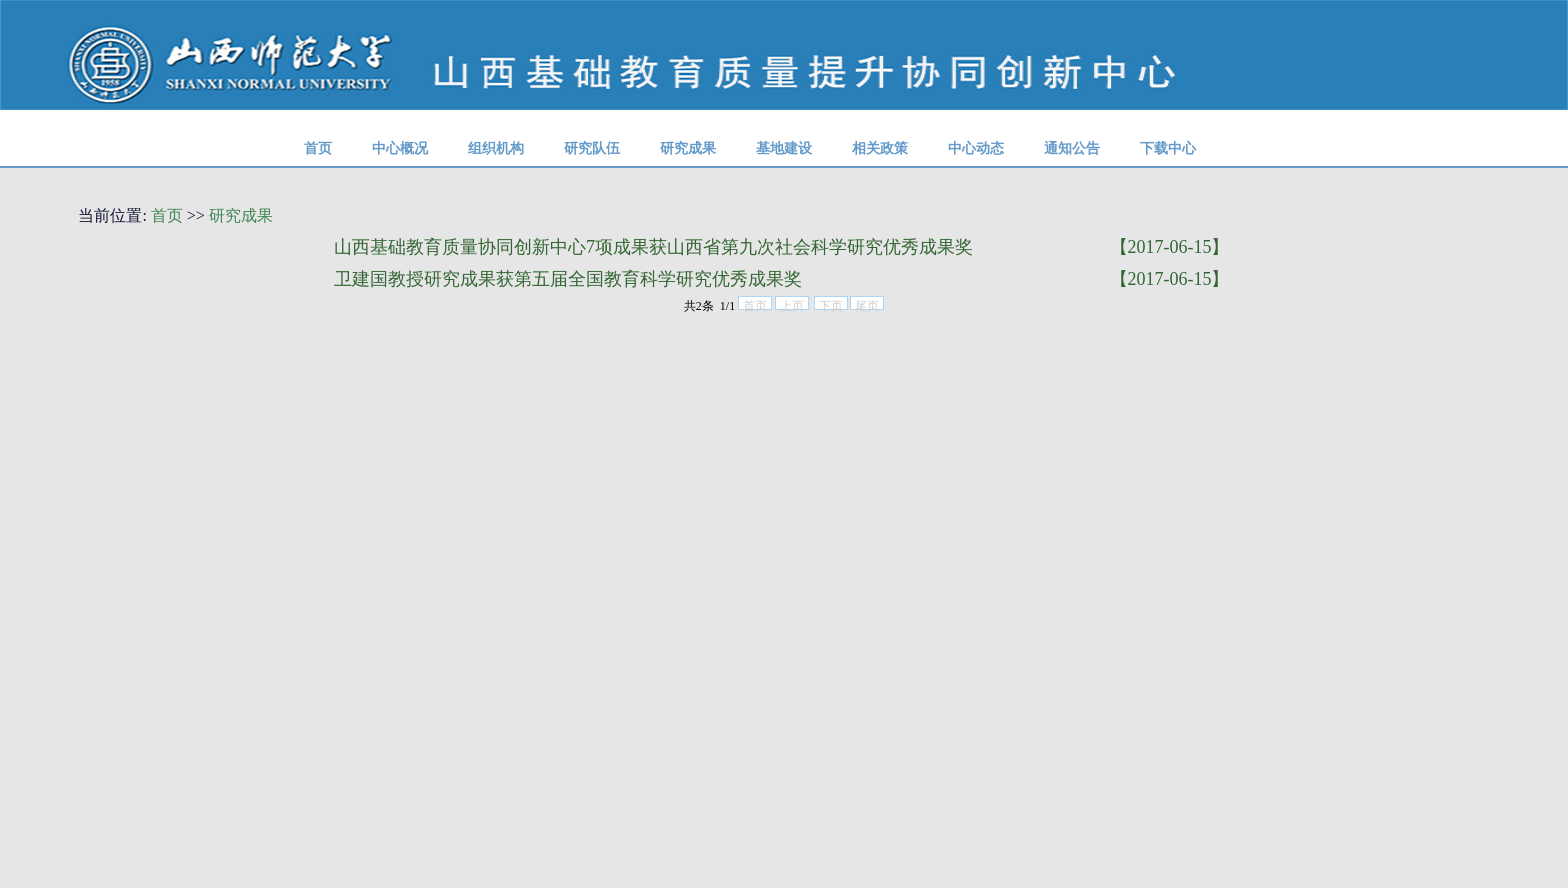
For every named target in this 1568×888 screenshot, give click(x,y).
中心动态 (976, 148)
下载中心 (1168, 148)
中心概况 (400, 148)
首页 (318, 148)
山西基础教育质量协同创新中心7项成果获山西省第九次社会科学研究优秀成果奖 (653, 247)
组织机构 (496, 148)
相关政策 (880, 148)
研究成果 (688, 148)
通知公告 (1072, 148)
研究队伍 (592, 148)
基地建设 (784, 148)
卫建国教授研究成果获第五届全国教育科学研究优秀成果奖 (568, 279)
